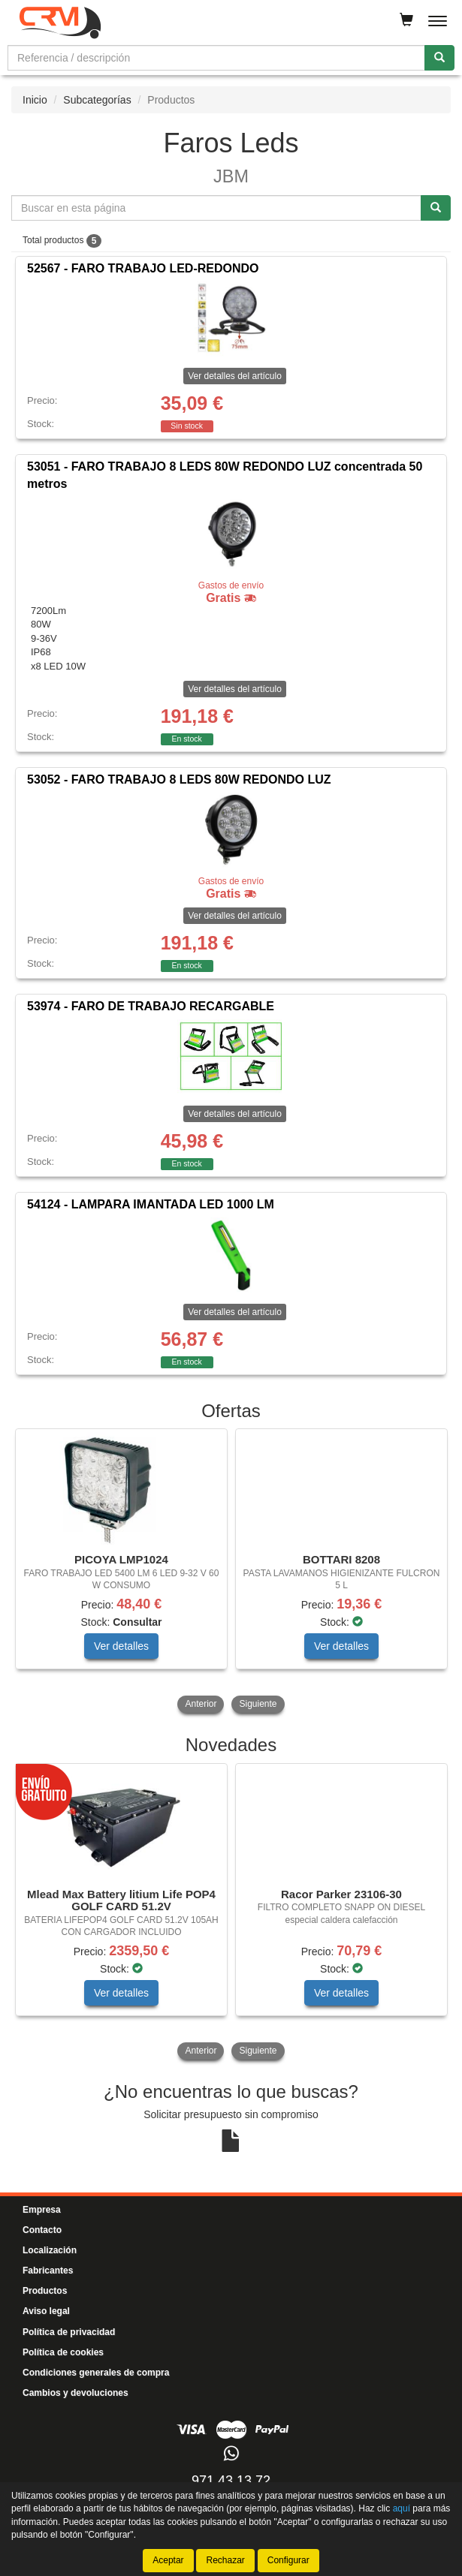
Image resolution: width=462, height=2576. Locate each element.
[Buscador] (216, 58)
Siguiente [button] (257, 1704)
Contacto (42, 2230)
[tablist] (231, 1572)
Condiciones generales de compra (96, 2372)
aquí (401, 2508)
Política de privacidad (69, 2332)
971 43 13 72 (231, 2480)
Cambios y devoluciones (75, 2393)
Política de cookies (63, 2352)
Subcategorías (97, 100)
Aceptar (167, 2560)
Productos (45, 2291)
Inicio (35, 100)
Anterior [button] (200, 1704)
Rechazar (225, 2560)
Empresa (42, 2209)
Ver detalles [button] (121, 1646)
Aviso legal (46, 2311)
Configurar (288, 2560)
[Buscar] (439, 58)
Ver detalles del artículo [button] (235, 376)
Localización (50, 2250)
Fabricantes (48, 2270)
